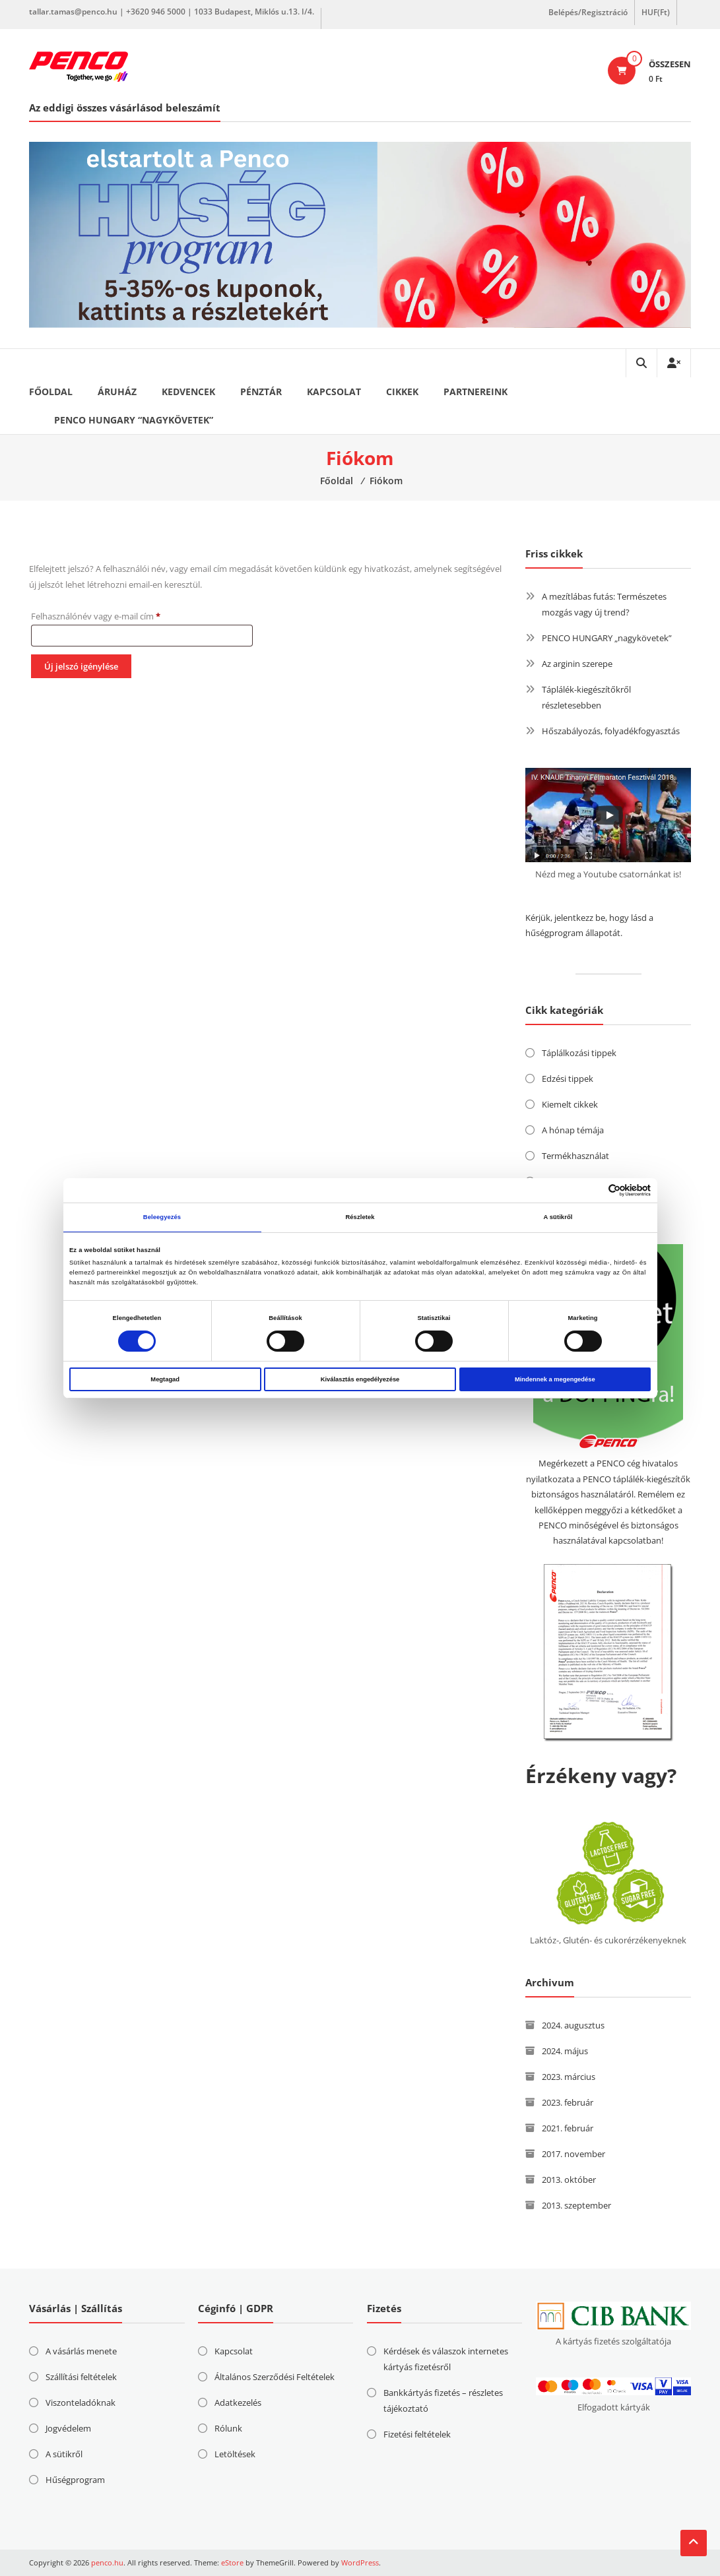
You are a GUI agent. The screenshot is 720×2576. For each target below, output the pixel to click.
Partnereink (475, 391)
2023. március (568, 2077)
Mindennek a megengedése (555, 1379)
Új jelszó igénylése (81, 666)
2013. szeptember (576, 2205)
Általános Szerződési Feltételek (274, 2377)
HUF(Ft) (655, 12)
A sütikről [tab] (558, 1217)
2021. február (567, 2128)
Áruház (117, 391)
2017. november (573, 2154)
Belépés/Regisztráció (588, 12)
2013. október (569, 2179)
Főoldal (51, 391)
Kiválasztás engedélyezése (360, 1379)
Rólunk (228, 2428)
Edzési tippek (567, 1078)
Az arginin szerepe (577, 664)
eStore (232, 2562)
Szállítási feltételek (81, 2377)
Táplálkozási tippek (579, 1053)
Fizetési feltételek (417, 2434)
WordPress (360, 2562)
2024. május (565, 2051)
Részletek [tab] (359, 1217)
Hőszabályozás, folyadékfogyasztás (611, 731)
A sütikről (64, 2454)
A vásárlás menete (81, 2351)
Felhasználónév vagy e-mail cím (112, 615)
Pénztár (261, 391)
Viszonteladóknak (80, 2402)
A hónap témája (573, 1130)
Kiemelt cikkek (570, 1104)
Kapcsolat (334, 391)
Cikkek (402, 391)
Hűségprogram (75, 2480)
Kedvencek (188, 391)
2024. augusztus (573, 2025)
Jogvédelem (68, 2428)
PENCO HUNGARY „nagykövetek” (607, 638)
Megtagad (165, 1379)
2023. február (567, 2102)
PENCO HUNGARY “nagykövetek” (133, 420)
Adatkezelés (237, 2402)
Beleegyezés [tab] (162, 1217)
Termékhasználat (575, 1156)
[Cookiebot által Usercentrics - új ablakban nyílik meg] (593, 1190)
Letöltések (234, 2454)
